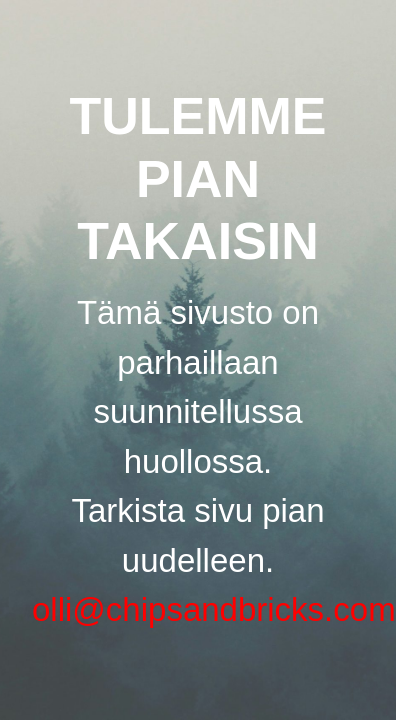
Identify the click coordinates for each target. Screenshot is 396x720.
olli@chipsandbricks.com (214, 609)
